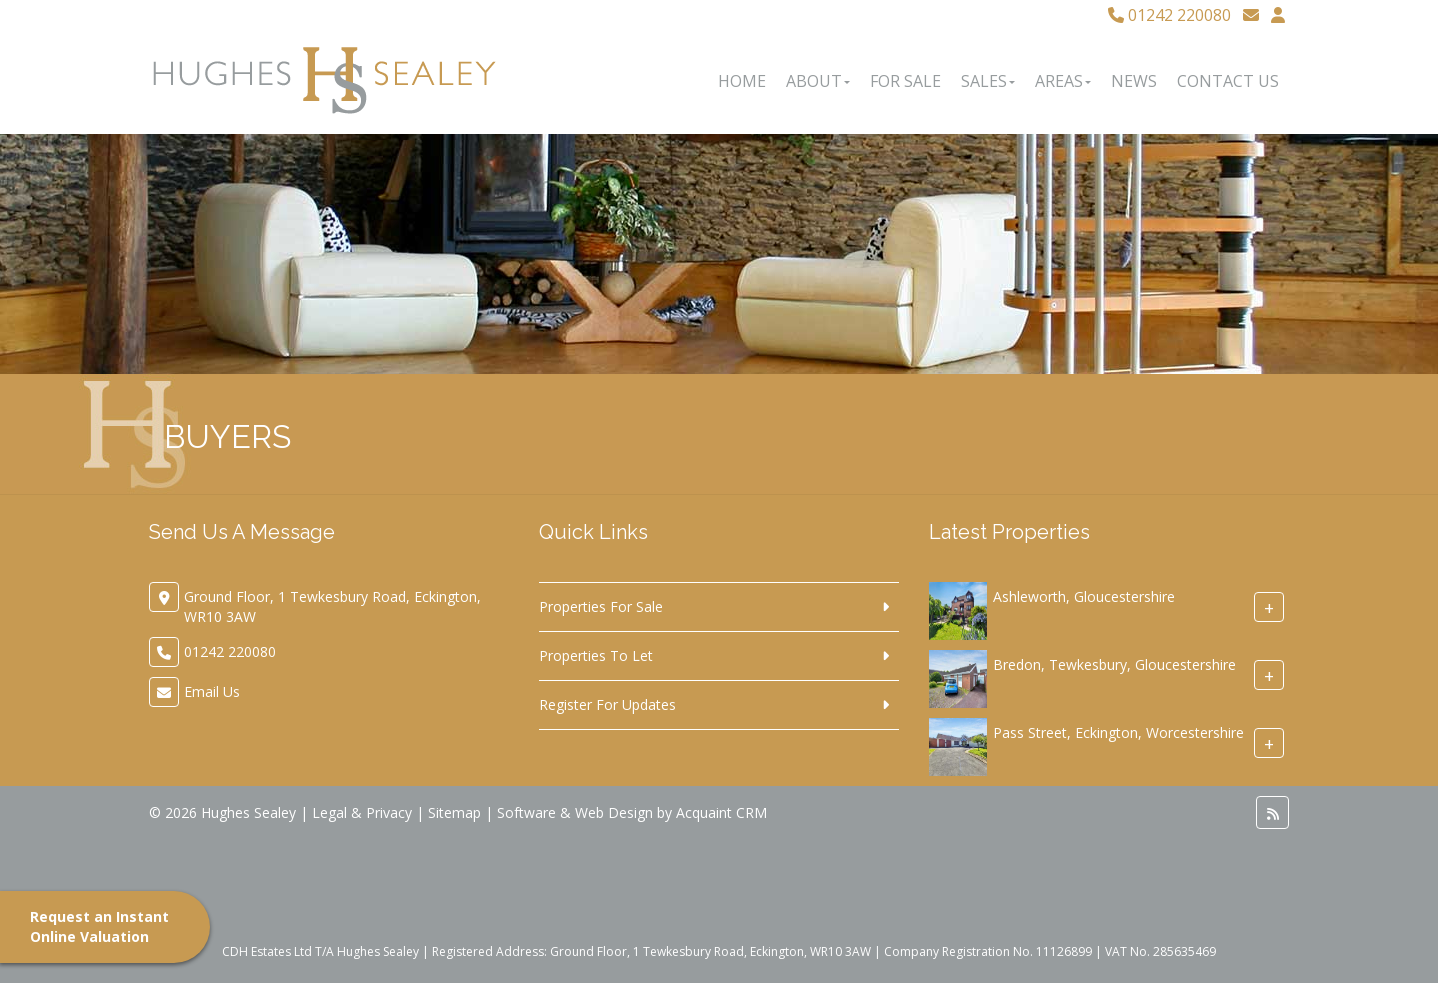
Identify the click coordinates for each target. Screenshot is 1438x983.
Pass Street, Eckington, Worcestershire (1118, 732)
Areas (1063, 81)
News (1134, 81)
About (818, 81)
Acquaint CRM (721, 812)
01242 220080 (1169, 15)
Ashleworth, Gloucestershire (1084, 596)
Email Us (212, 691)
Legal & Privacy (362, 812)
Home (742, 81)
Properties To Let (596, 655)
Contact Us (1228, 81)
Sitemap (454, 812)
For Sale (905, 81)
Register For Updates (607, 704)
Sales (988, 81)
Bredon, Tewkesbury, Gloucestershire (1114, 664)
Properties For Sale (601, 606)
